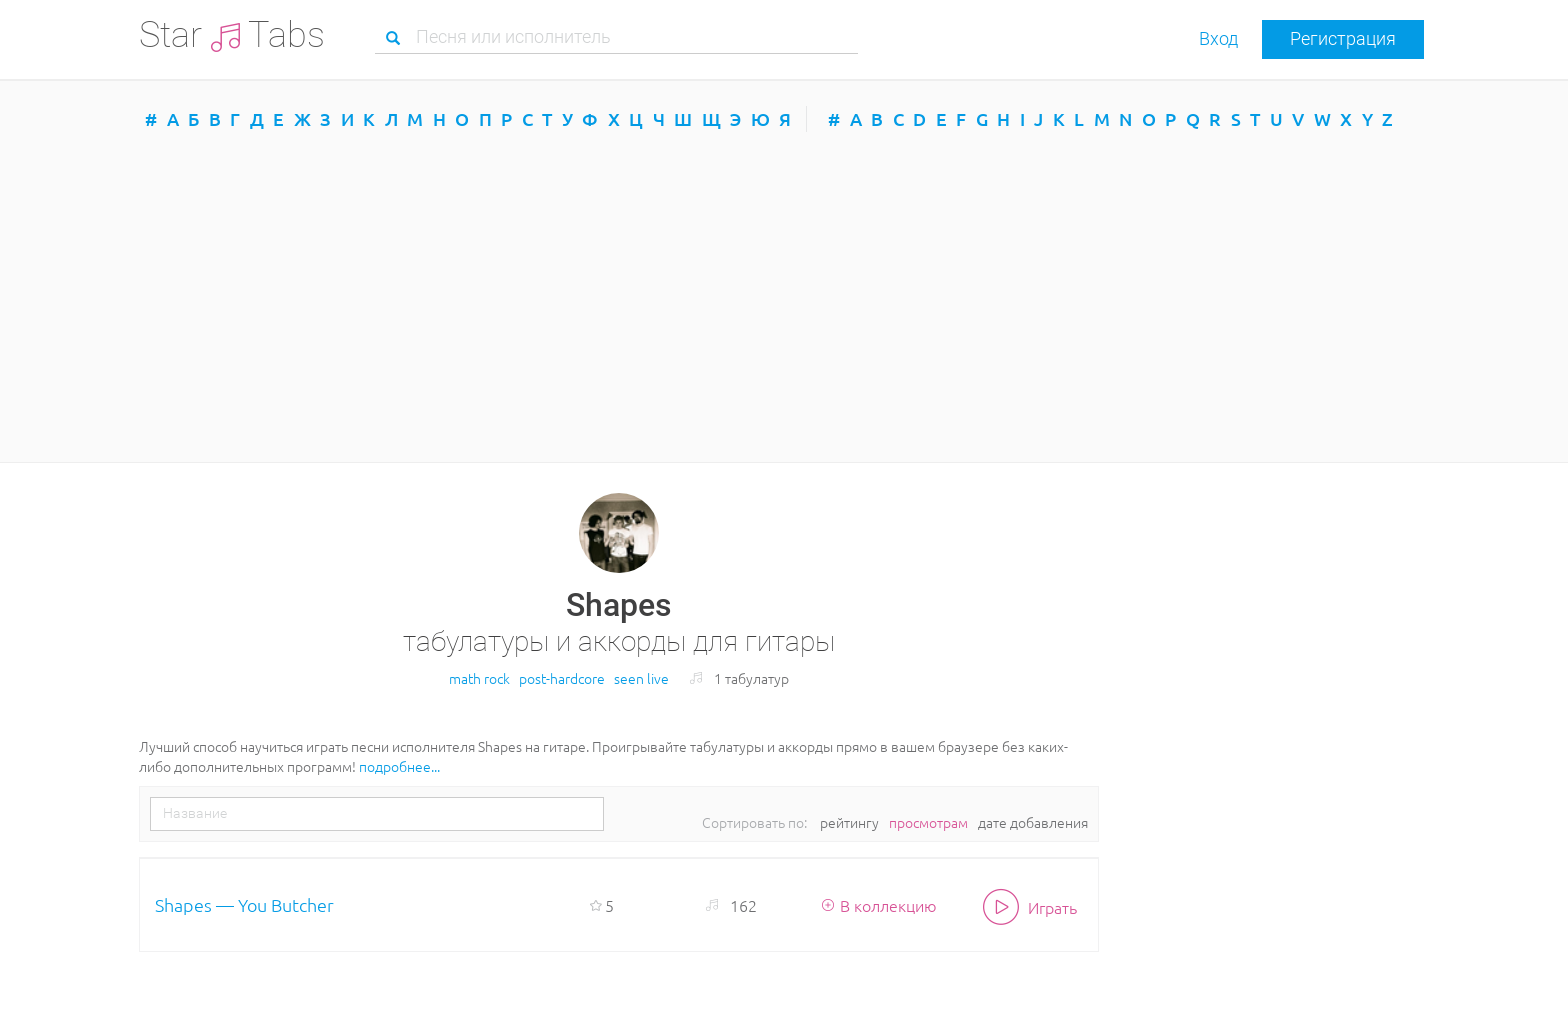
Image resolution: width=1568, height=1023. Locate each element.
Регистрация (1343, 38)
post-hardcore (562, 678)
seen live (641, 678)
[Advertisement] (784, 297)
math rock (479, 678)
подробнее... (399, 766)
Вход (1218, 38)
